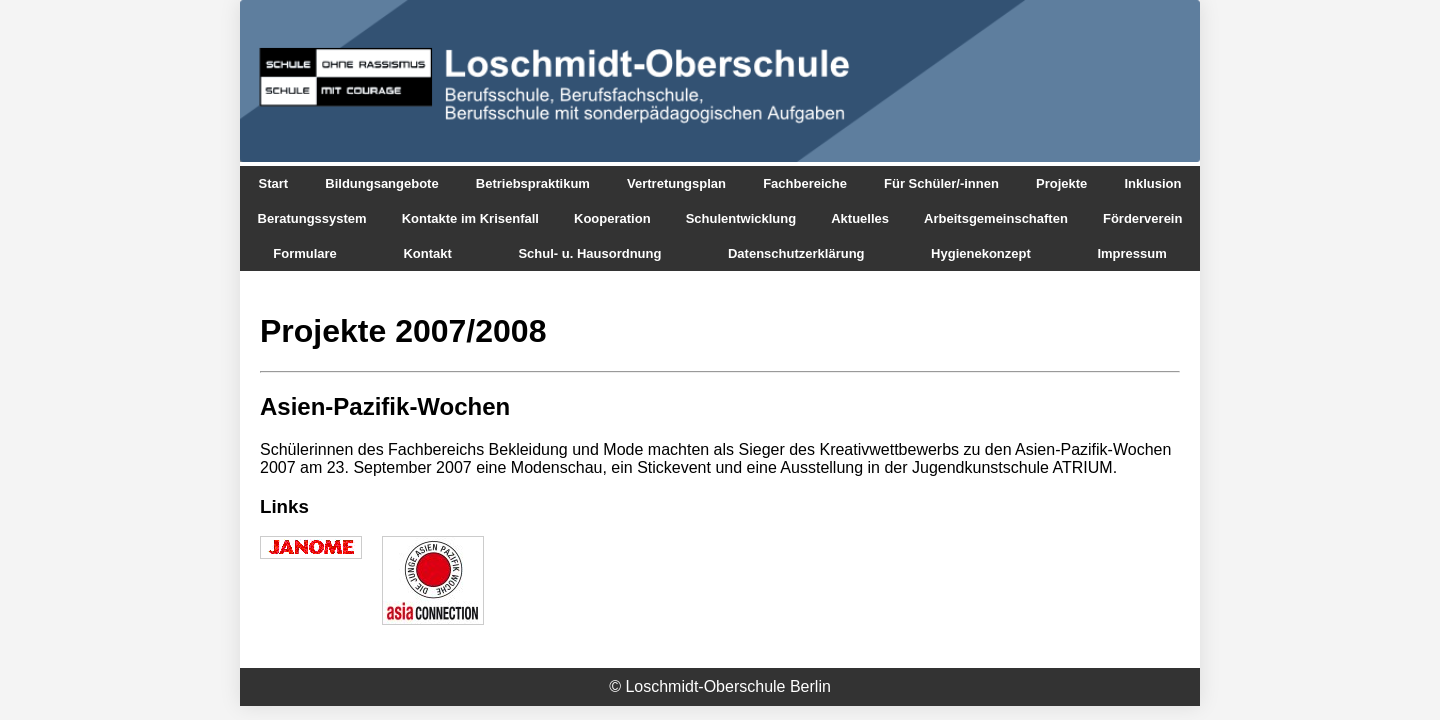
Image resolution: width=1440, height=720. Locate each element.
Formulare (305, 253)
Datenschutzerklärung (796, 253)
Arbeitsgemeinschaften (996, 218)
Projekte (1061, 183)
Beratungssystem (312, 218)
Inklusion (1152, 183)
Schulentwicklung (741, 218)
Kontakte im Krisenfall (470, 218)
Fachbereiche (805, 183)
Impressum (1131, 253)
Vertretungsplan (676, 183)
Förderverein (1142, 218)
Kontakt (427, 253)
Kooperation (612, 218)
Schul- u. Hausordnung (589, 253)
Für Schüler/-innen (941, 183)
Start (274, 183)
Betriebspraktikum (533, 183)
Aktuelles (860, 218)
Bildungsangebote (381, 183)
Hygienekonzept (981, 253)
